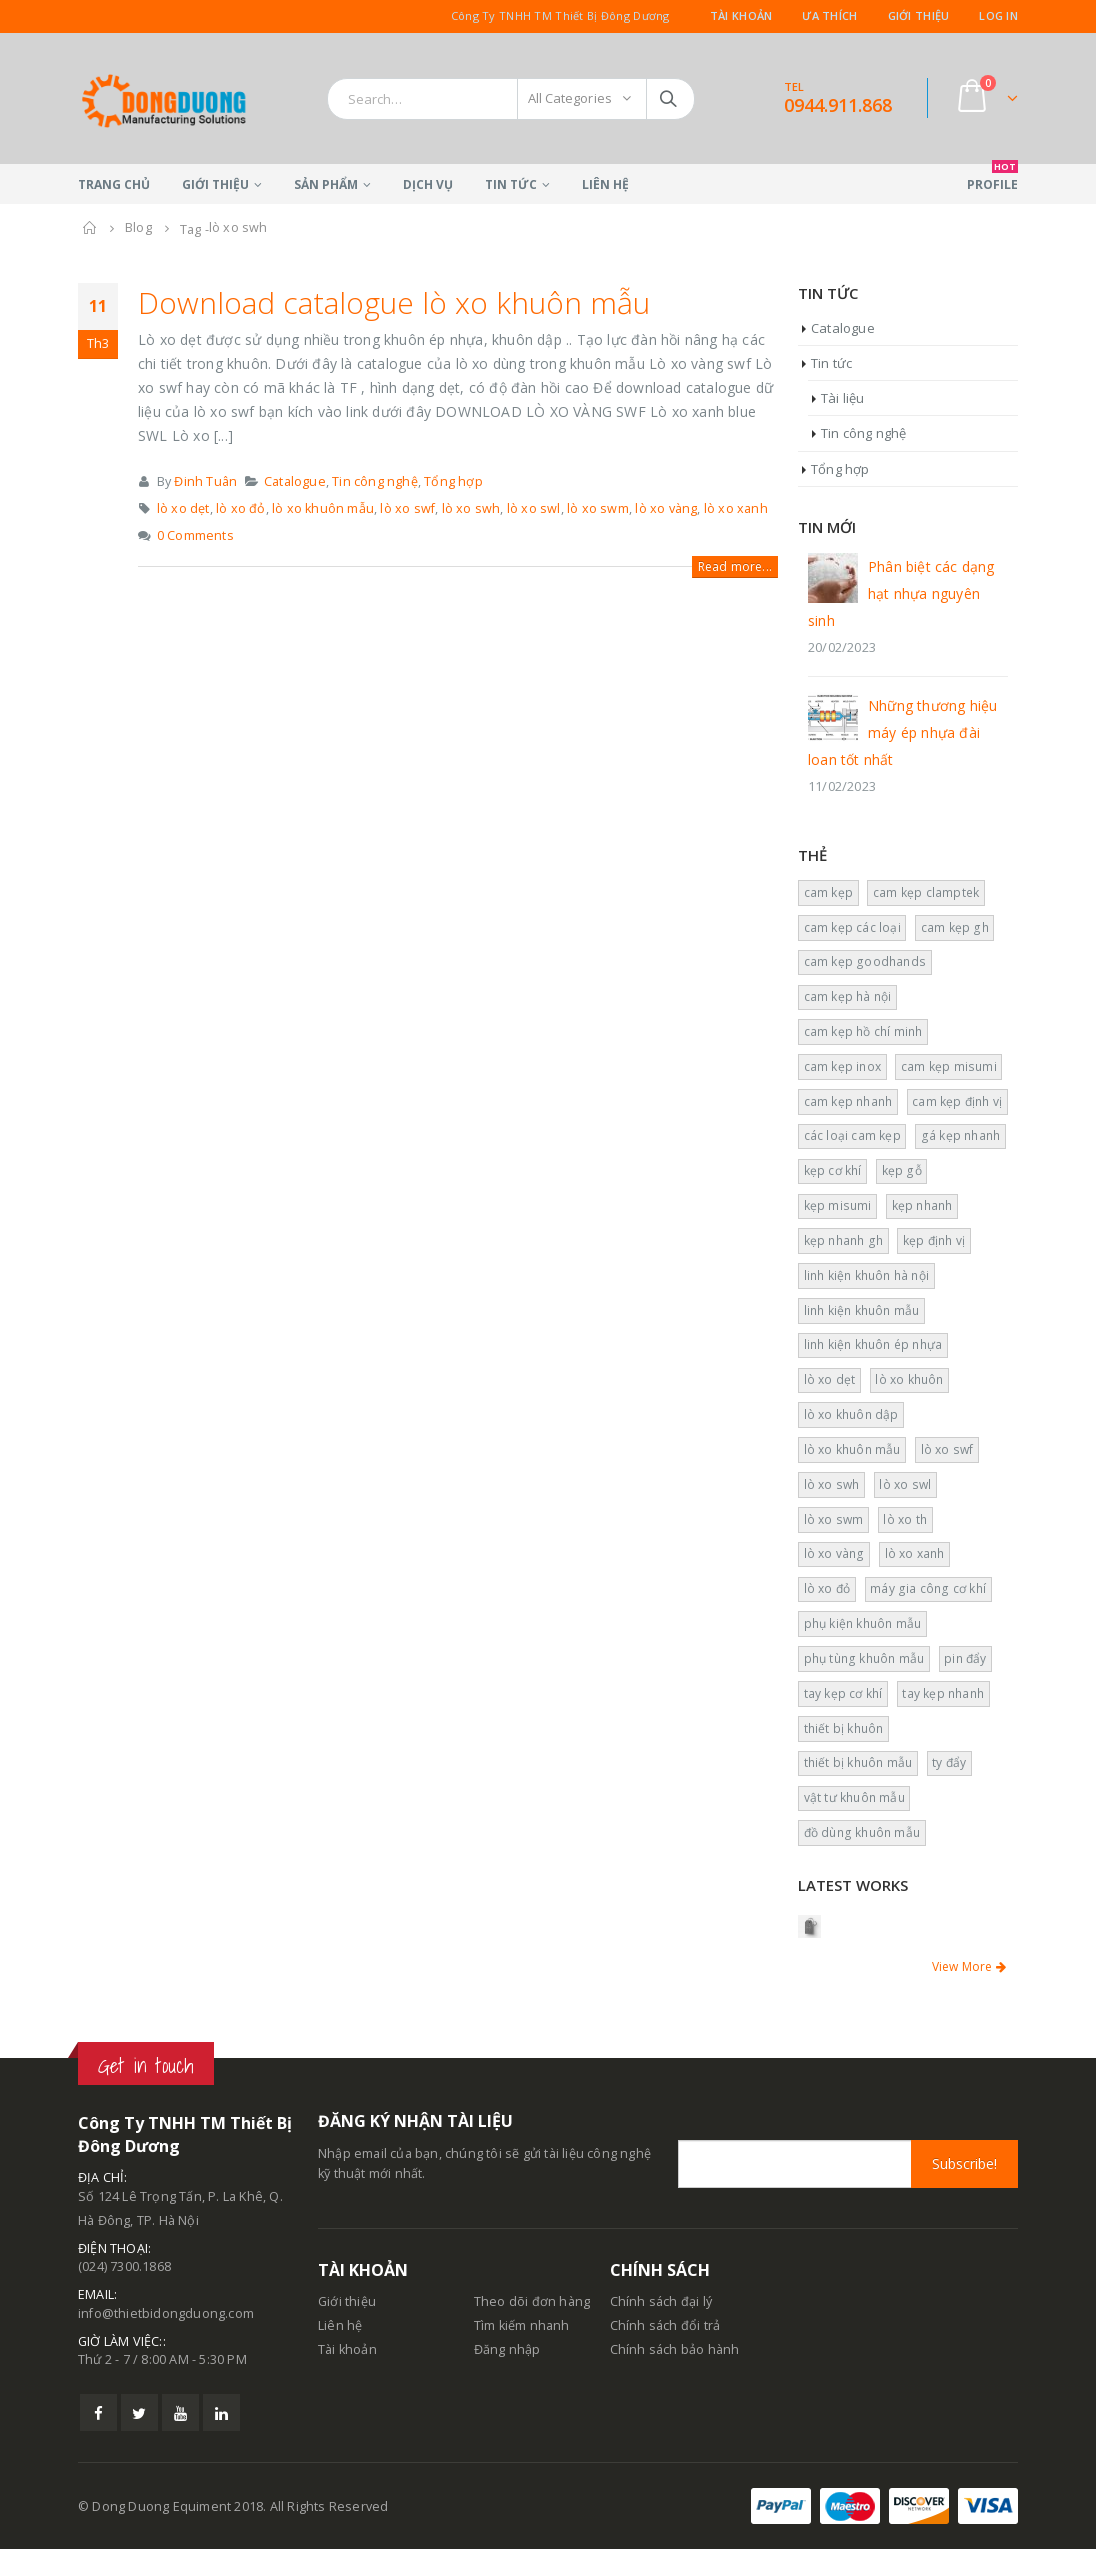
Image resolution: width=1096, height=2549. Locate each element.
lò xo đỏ (241, 508)
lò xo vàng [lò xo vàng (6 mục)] (834, 1553)
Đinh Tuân (205, 481)
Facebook (98, 2412)
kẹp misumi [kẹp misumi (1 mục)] (838, 1205)
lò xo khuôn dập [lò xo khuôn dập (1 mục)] (851, 1414)
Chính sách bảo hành (675, 2349)
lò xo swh (471, 508)
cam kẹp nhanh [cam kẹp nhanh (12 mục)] (848, 1101)
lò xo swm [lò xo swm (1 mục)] (834, 1519)
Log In (998, 15)
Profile (992, 178)
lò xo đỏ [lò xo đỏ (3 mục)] (827, 1588)
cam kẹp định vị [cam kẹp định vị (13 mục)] (957, 1101)
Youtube (180, 2412)
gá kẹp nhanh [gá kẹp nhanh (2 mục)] (960, 1135)
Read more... (735, 566)
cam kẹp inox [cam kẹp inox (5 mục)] (842, 1066)
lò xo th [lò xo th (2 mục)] (905, 1519)
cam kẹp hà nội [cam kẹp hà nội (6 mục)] (848, 996)
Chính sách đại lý (661, 2301)
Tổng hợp (453, 481)
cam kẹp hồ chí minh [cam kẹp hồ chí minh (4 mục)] (863, 1031)
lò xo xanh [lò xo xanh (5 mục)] (915, 1553)
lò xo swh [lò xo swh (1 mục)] (832, 1484)
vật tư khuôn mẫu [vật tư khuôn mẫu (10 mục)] (854, 1797)
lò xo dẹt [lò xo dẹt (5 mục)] (830, 1379)
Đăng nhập (507, 2349)
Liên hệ (605, 184)
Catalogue (295, 481)
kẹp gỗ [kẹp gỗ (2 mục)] (902, 1170)
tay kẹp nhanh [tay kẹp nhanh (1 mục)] (943, 1693)
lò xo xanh (736, 508)
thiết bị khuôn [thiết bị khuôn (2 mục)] (844, 1728)
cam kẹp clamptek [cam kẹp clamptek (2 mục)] (926, 892)
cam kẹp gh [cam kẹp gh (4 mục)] (955, 927)
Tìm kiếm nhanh (522, 2325)
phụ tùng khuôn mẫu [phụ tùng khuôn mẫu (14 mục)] (864, 1658)
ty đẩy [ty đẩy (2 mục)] (949, 1762)
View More (969, 1966)
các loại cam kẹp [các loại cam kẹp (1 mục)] (852, 1135)
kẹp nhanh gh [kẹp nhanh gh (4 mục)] (843, 1240)
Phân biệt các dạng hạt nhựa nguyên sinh (901, 593)
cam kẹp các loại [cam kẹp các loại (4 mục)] (852, 927)
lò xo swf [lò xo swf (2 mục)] (947, 1449)
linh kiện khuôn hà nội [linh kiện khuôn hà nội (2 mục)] (866, 1275)
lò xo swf (407, 508)
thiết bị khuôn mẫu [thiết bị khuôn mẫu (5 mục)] (858, 1762)
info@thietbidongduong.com (166, 2313)
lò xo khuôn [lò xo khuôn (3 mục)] (909, 1379)
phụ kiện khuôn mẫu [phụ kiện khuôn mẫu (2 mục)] (863, 1623)
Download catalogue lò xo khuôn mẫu (394, 302)
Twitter (139, 2412)
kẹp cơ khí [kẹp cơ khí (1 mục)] (833, 1170)
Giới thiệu (919, 15)
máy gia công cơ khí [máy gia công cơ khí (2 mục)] (928, 1588)
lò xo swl (534, 508)
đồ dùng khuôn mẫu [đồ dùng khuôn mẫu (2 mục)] (862, 1832)
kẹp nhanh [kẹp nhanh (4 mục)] (922, 1205)
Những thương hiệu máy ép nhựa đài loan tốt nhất (902, 732)
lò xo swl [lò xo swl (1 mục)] (905, 1484)
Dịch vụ (428, 184)
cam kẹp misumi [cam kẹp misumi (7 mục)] (949, 1066)
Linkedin (221, 2412)
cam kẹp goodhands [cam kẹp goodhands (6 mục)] (865, 961)
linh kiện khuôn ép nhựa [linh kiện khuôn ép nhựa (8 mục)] (873, 1344)
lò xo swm (598, 508)
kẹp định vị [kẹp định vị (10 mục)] (934, 1240)
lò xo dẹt (183, 508)
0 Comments (195, 535)
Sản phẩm (326, 184)
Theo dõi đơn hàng (532, 2301)
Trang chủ (114, 184)
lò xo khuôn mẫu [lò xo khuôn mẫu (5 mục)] (852, 1449)
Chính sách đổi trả (665, 2325)
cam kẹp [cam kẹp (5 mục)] (828, 892)
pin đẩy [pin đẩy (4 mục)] (965, 1658)
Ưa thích (829, 15)
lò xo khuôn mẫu (323, 508)
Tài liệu (843, 398)
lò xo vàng (666, 508)
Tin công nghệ (375, 481)
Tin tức (511, 184)
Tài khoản (741, 15)
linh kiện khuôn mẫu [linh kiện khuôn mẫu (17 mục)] (862, 1310)
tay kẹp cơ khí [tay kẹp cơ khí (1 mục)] (843, 1693)
